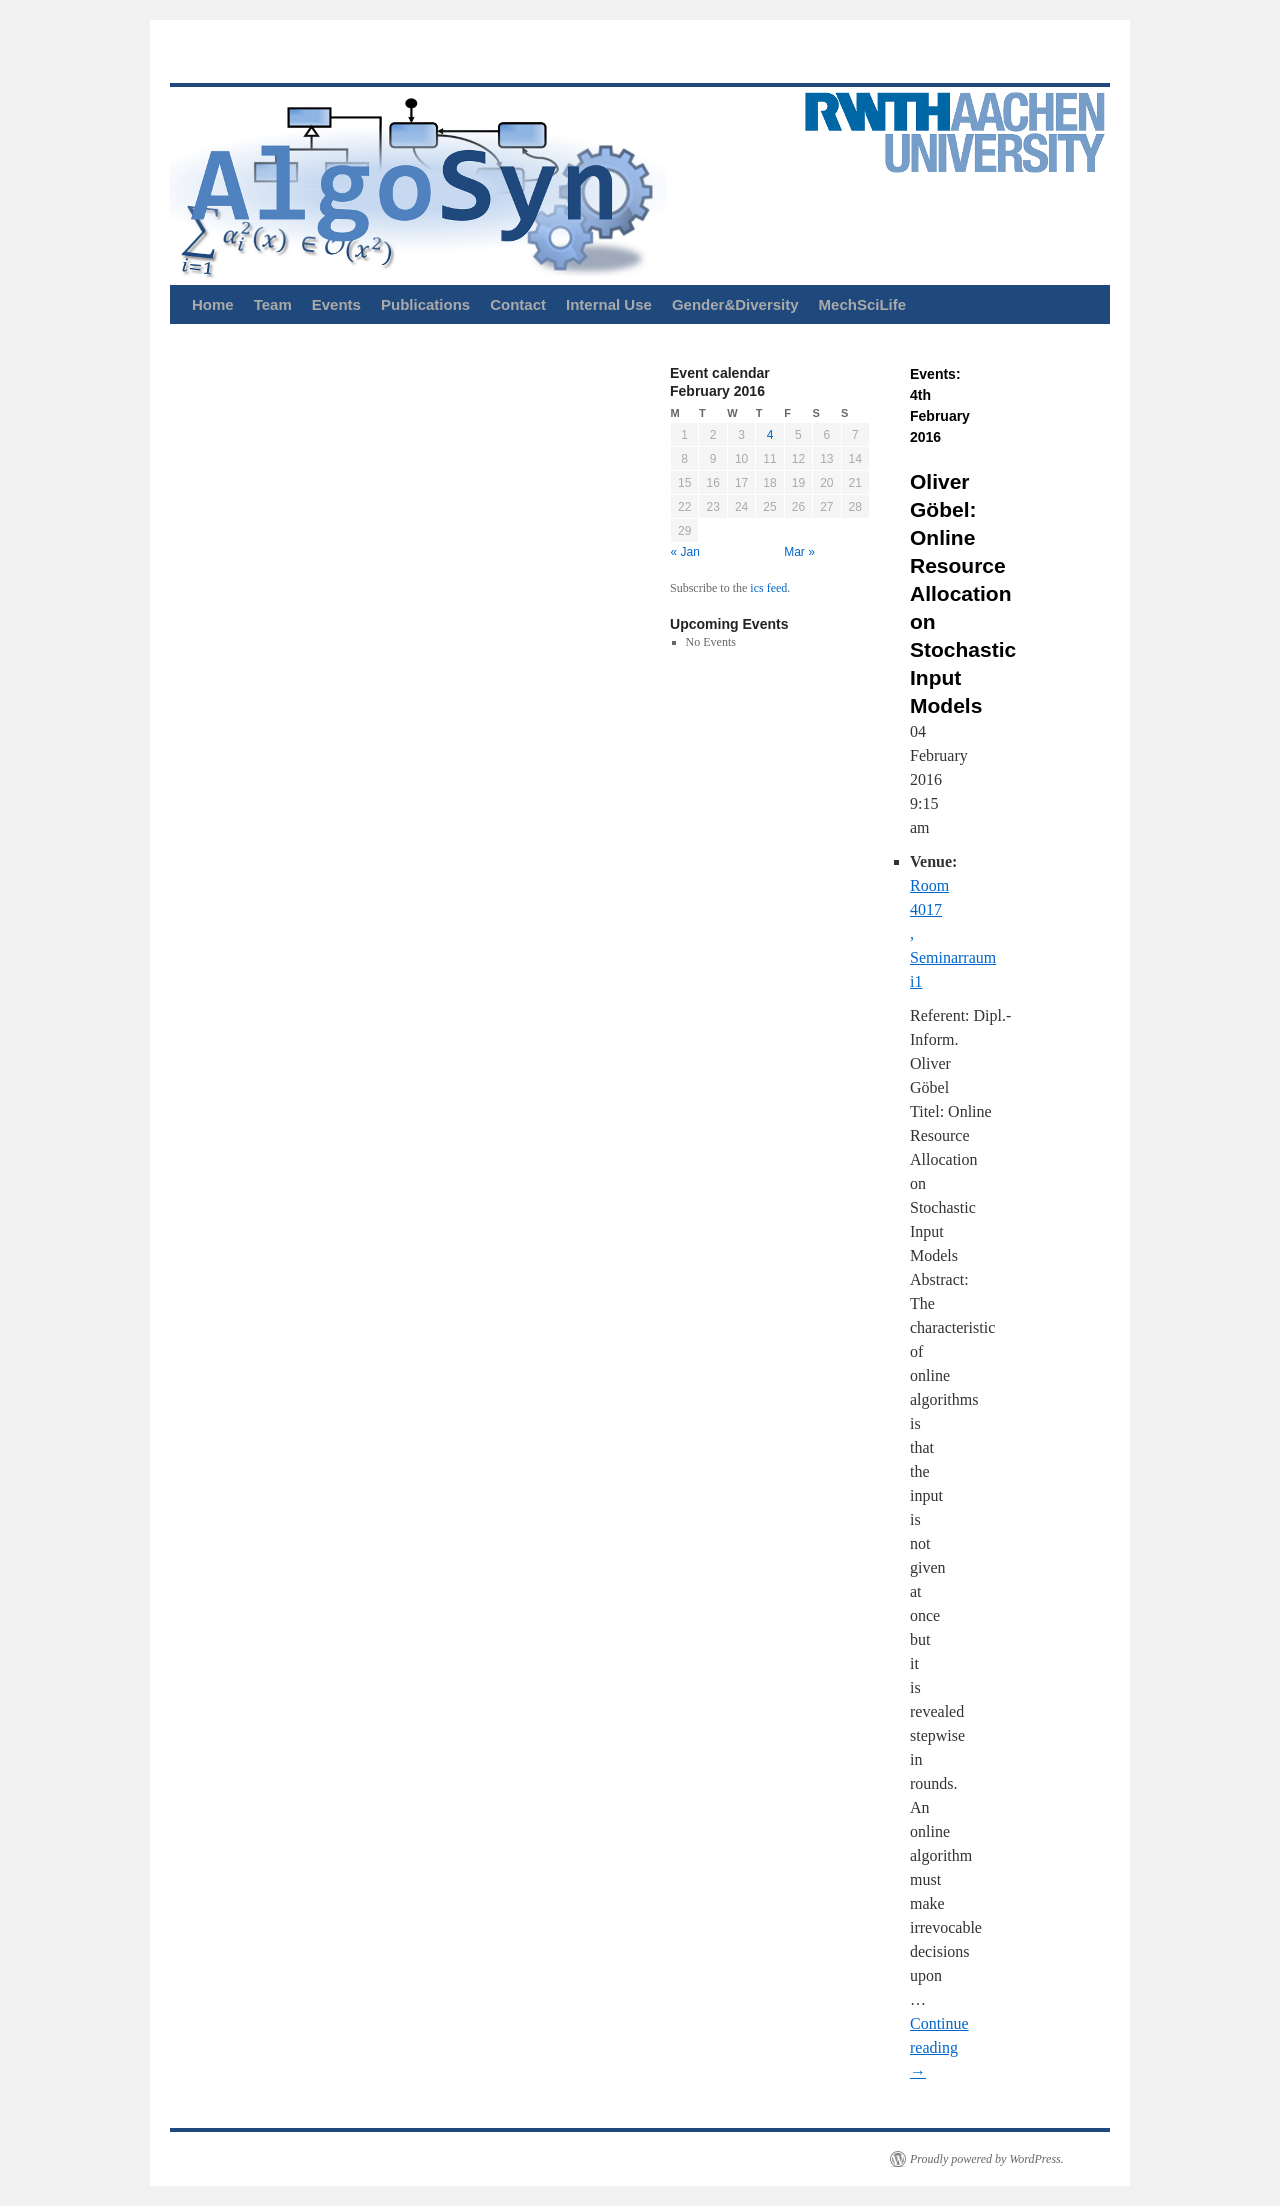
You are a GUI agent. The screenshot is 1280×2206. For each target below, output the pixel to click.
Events (336, 304)
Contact (518, 304)
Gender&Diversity (735, 304)
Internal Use (609, 304)
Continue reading (939, 2047)
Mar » (799, 552)
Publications (425, 304)
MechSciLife (863, 304)
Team (273, 304)
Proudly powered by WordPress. (987, 2159)
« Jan (685, 552)
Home (213, 304)
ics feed (768, 588)
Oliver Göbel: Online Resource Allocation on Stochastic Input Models (963, 593)
